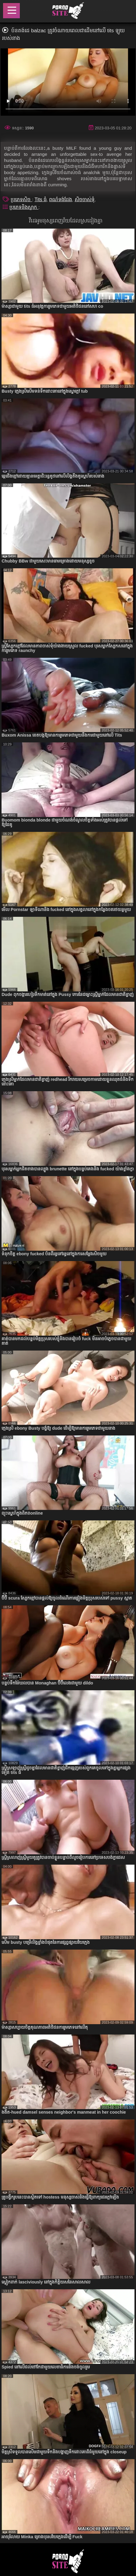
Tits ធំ (40, 199)
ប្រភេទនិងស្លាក (23, 207)
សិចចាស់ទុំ (85, 199)
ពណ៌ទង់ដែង (60, 199)
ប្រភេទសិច (21, 199)
